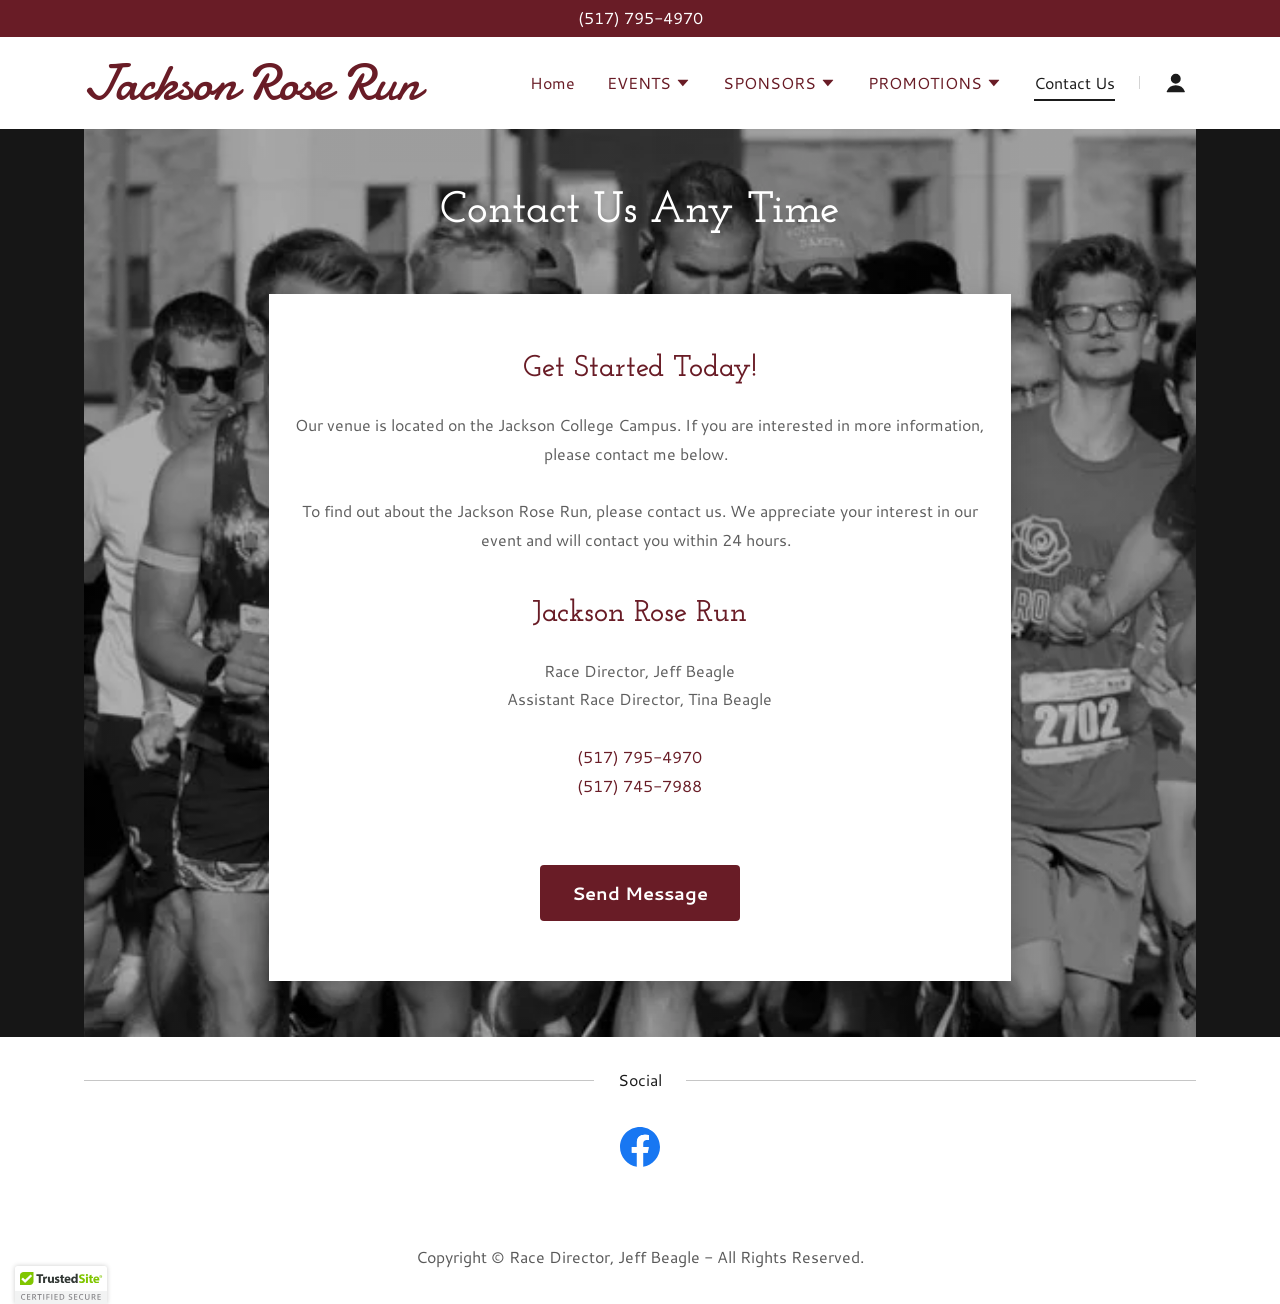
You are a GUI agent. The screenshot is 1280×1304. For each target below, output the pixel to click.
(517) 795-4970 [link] (640, 17)
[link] (278, 92)
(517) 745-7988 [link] (639, 785)
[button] (649, 85)
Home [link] (552, 82)
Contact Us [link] (1074, 82)
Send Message (640, 893)
